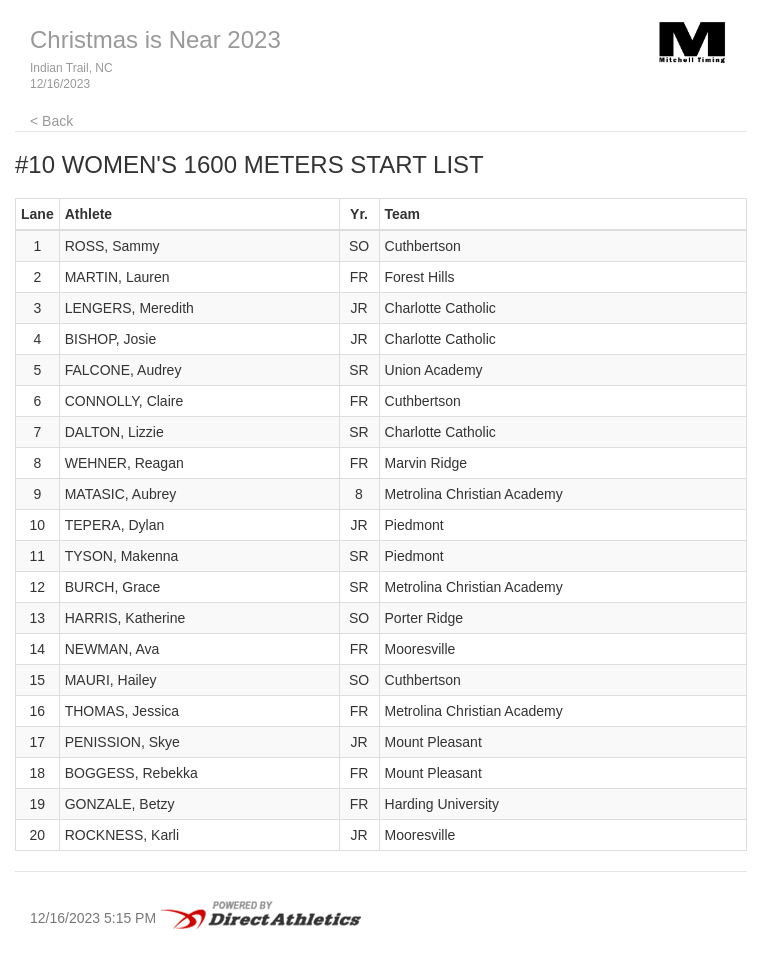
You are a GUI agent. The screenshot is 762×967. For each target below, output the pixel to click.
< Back (51, 121)
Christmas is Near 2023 (155, 39)
